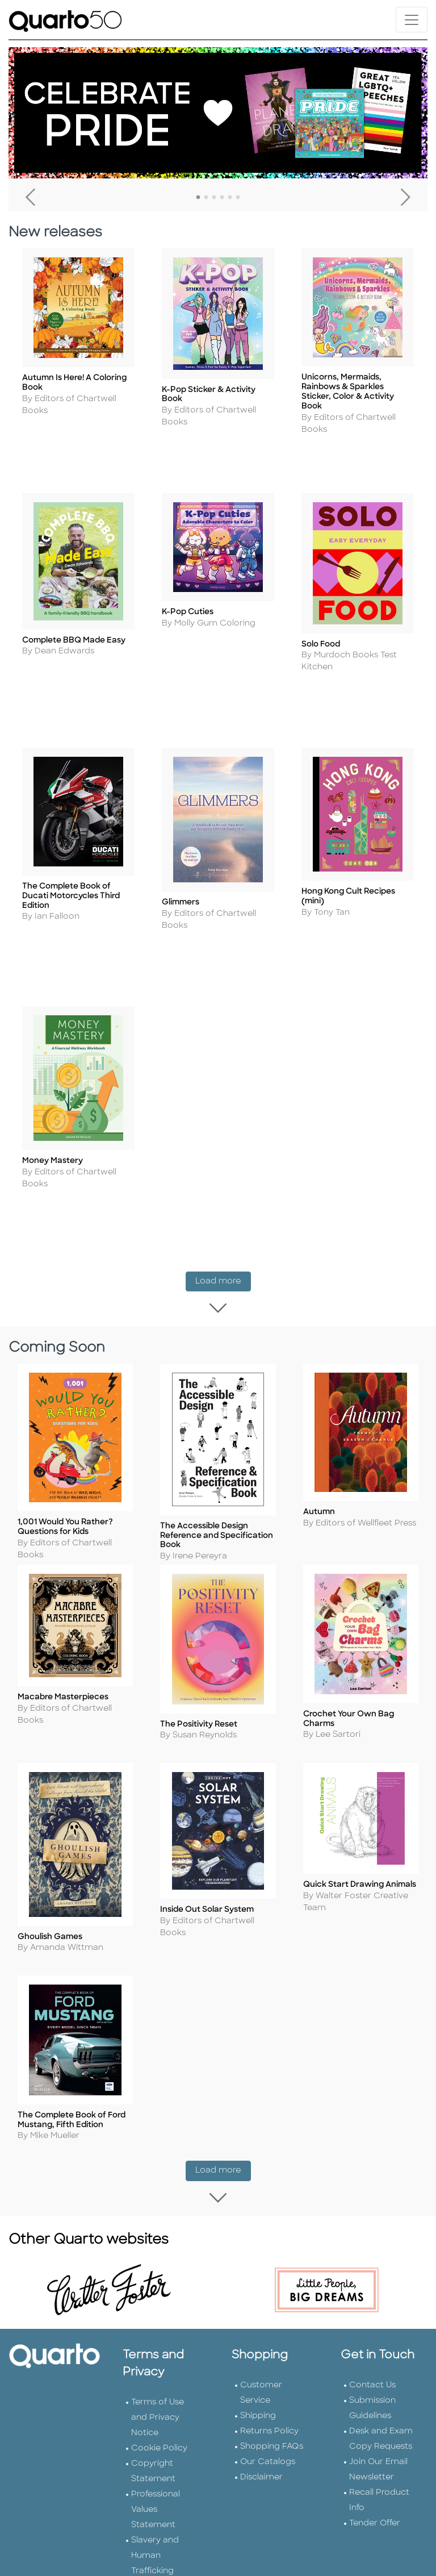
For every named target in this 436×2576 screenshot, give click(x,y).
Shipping (258, 2315)
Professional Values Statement (155, 2409)
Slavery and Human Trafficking (155, 2455)
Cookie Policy (159, 2348)
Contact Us (372, 2285)
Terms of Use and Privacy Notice (157, 2317)
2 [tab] (206, 198)
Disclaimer (261, 2377)
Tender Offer (374, 2423)
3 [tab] (214, 198)
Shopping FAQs (271, 2346)
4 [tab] (222, 198)
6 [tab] (238, 198)
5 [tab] (230, 198)
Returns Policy (269, 2331)
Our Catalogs (267, 2361)
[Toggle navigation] (411, 19)
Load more (223, 1209)
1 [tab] (198, 198)
